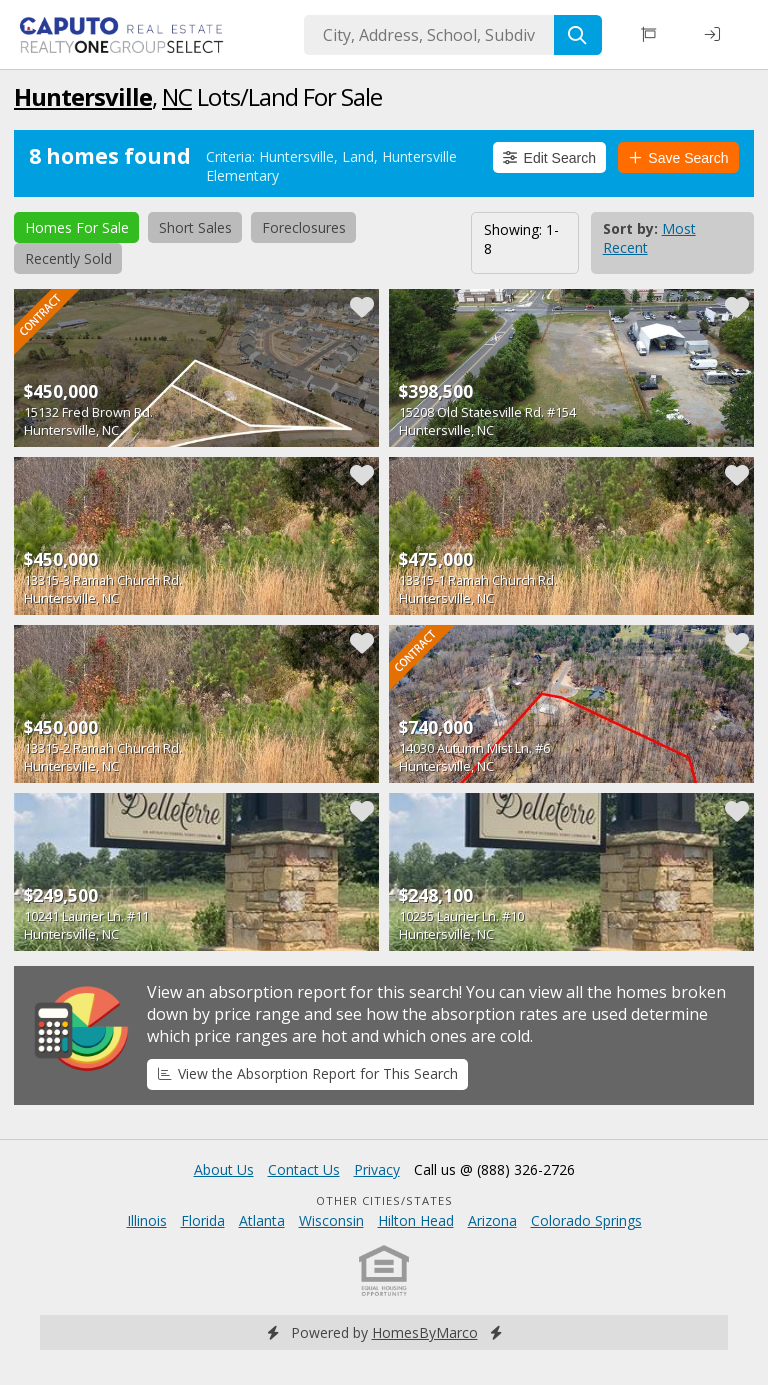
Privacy (377, 1169)
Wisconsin (331, 1220)
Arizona (492, 1220)
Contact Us (304, 1169)
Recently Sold (68, 258)
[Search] (578, 35)
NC (177, 96)
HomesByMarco (425, 1332)
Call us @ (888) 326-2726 (494, 1169)
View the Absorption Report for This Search (308, 1073)
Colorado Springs (586, 1220)
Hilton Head (416, 1220)
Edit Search (549, 158)
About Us (224, 1169)
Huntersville (83, 96)
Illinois (147, 1220)
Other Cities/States (384, 1200)
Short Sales (195, 227)
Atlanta (262, 1220)
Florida (203, 1220)
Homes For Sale (77, 227)
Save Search (679, 158)
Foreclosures (304, 227)
